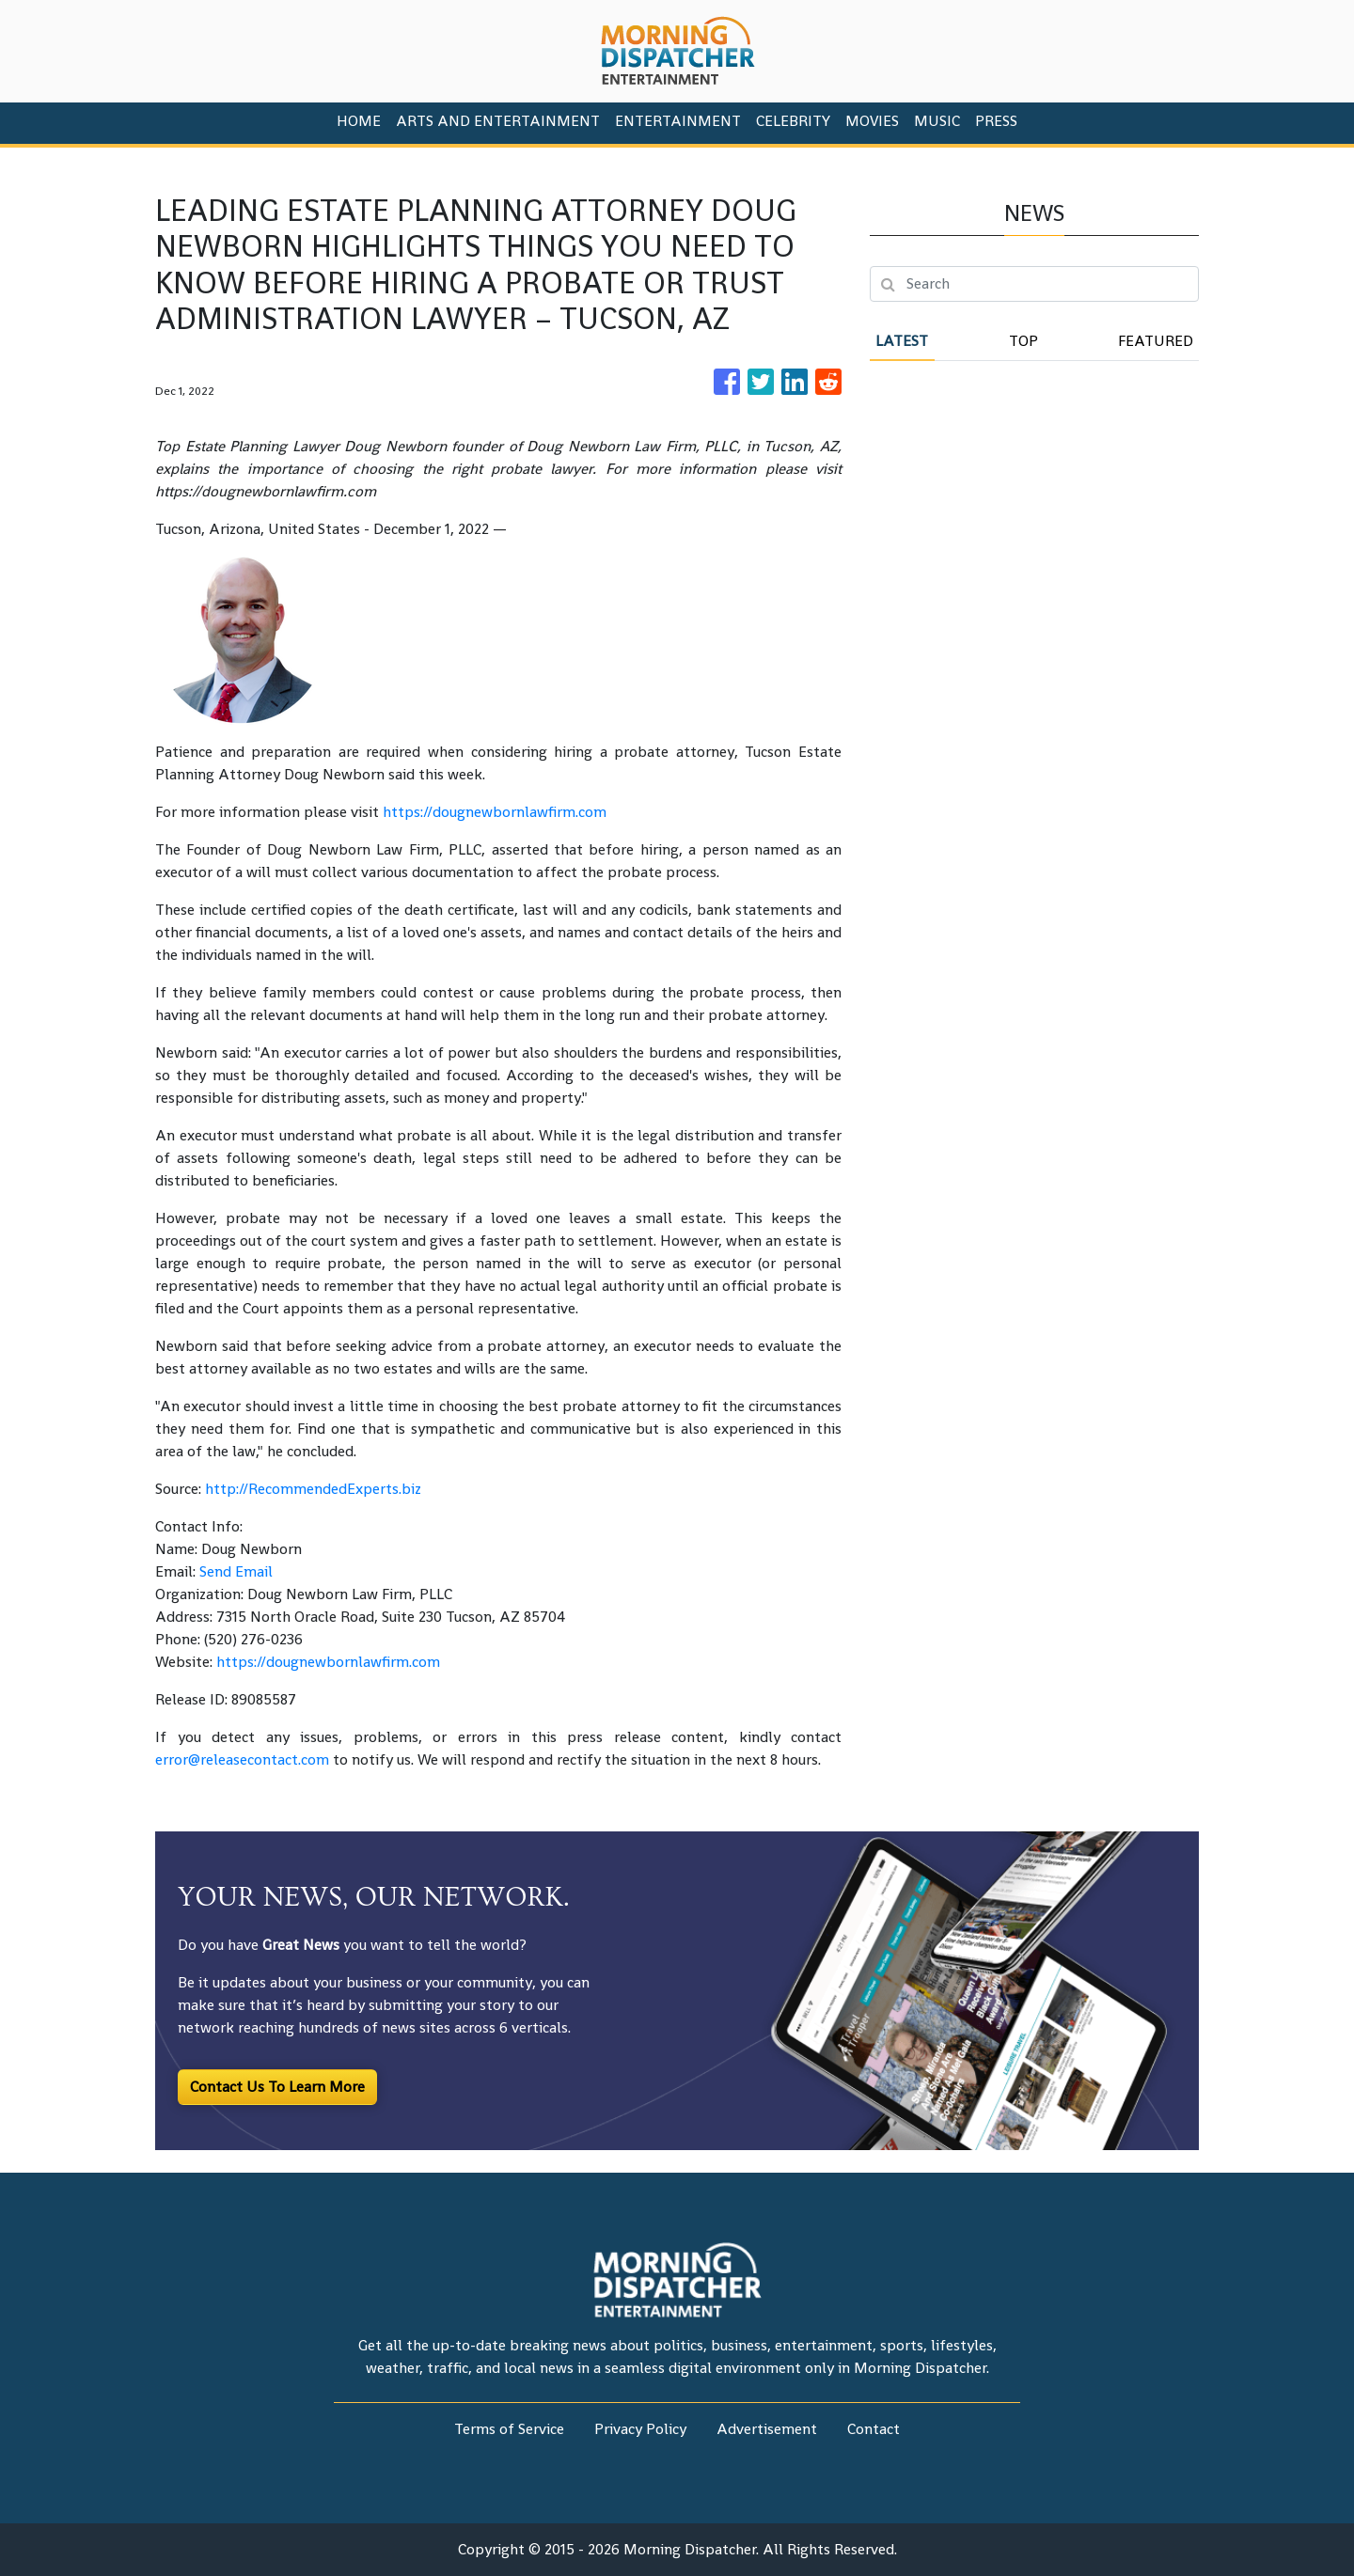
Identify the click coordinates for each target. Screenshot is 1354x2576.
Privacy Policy (640, 2429)
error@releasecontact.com (242, 1759)
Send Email (236, 1571)
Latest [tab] (901, 341)
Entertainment (678, 121)
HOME (359, 121)
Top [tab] (1023, 341)
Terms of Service (509, 2429)
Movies (872, 121)
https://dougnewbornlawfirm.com (494, 812)
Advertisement (766, 2429)
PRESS (996, 121)
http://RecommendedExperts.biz (313, 1489)
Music (937, 121)
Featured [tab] (1155, 341)
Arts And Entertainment (498, 121)
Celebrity (793, 121)
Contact (873, 2429)
